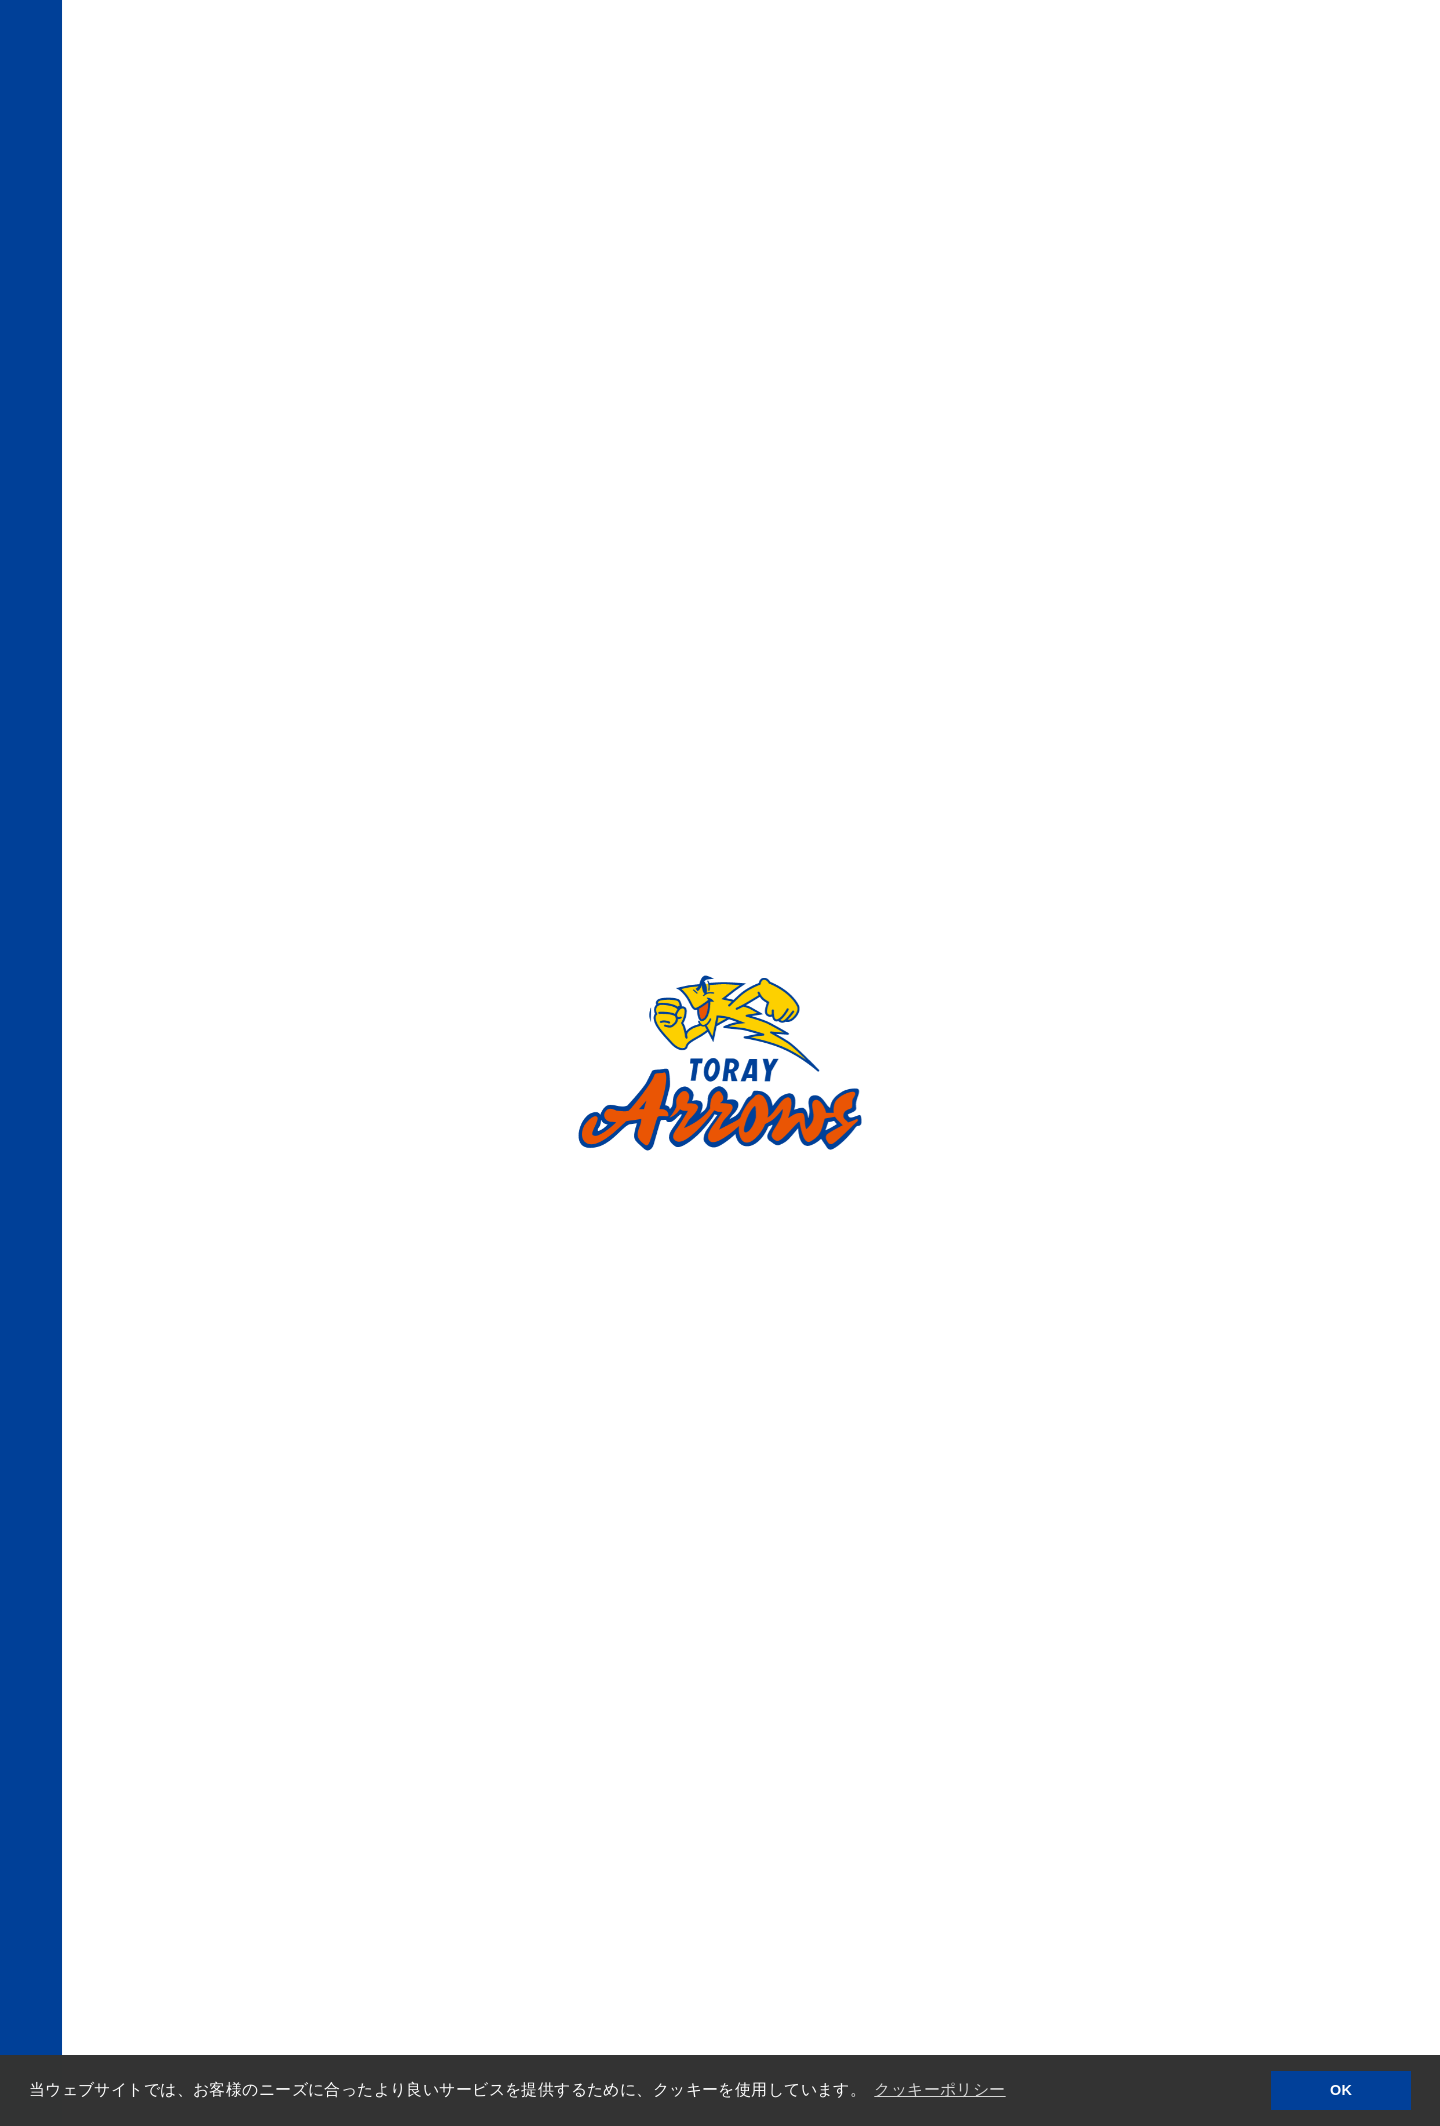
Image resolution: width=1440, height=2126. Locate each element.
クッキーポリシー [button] (939, 2089)
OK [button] (1341, 2090)
